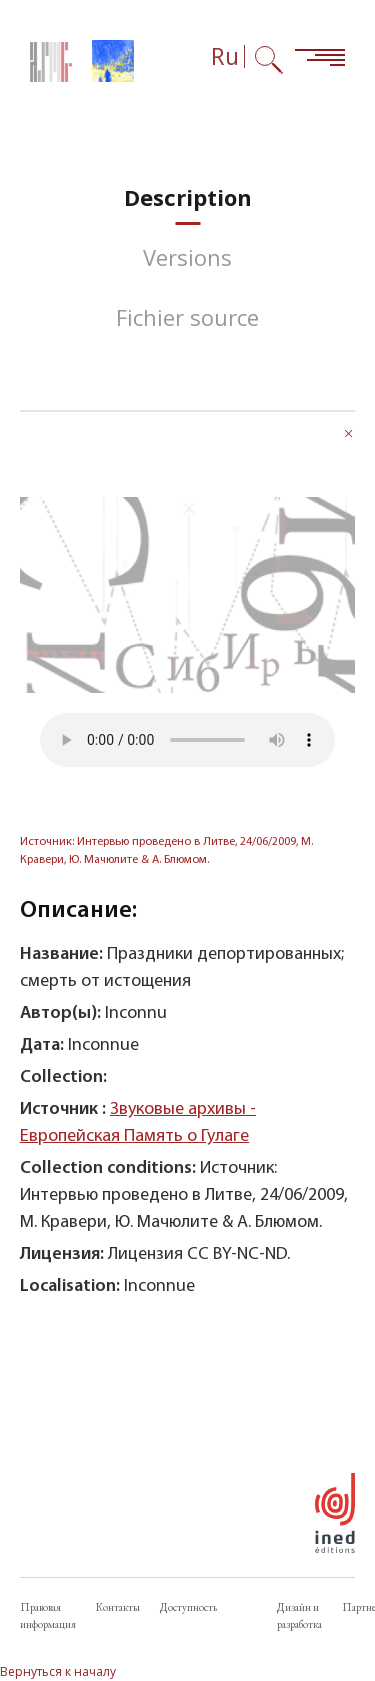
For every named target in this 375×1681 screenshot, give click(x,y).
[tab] (188, 197)
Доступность (188, 1607)
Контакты (118, 1607)
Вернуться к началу (58, 1671)
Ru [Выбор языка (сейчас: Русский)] (225, 56)
